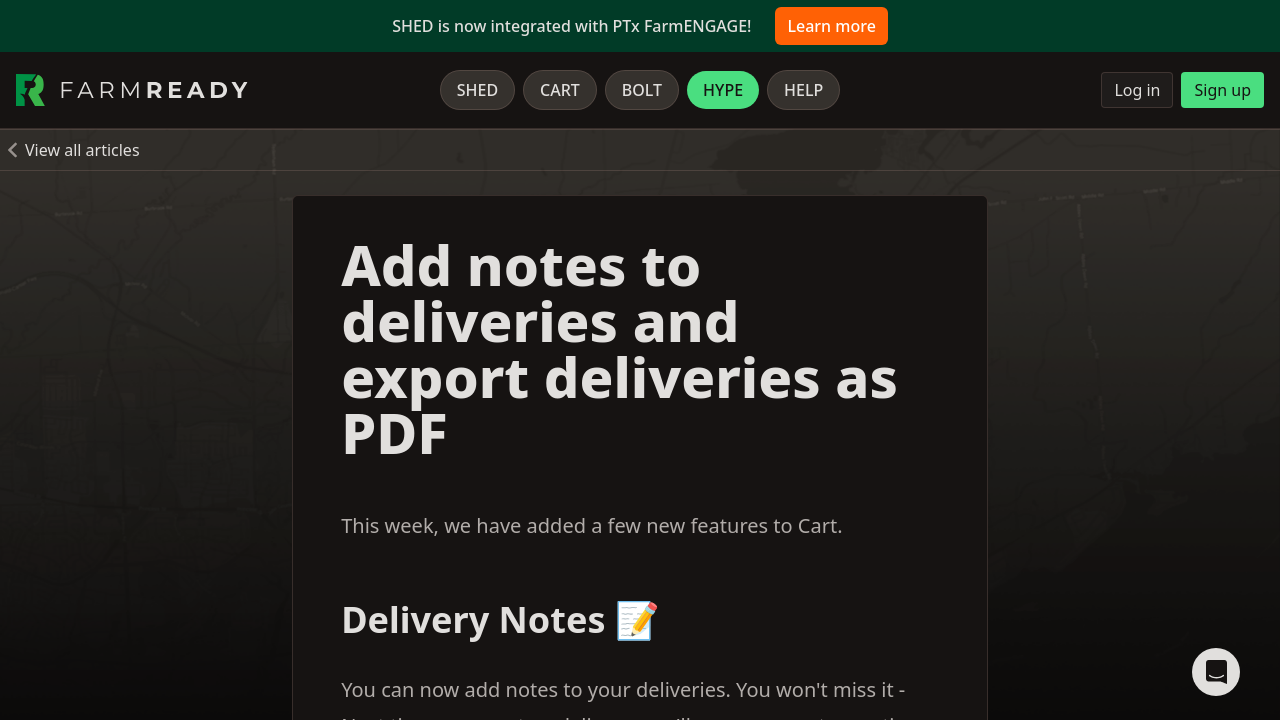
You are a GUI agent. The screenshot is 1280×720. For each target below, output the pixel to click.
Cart (560, 90)
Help (803, 90)
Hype (723, 90)
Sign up (1222, 90)
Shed (477, 90)
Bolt (642, 90)
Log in (1137, 90)
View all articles (82, 150)
